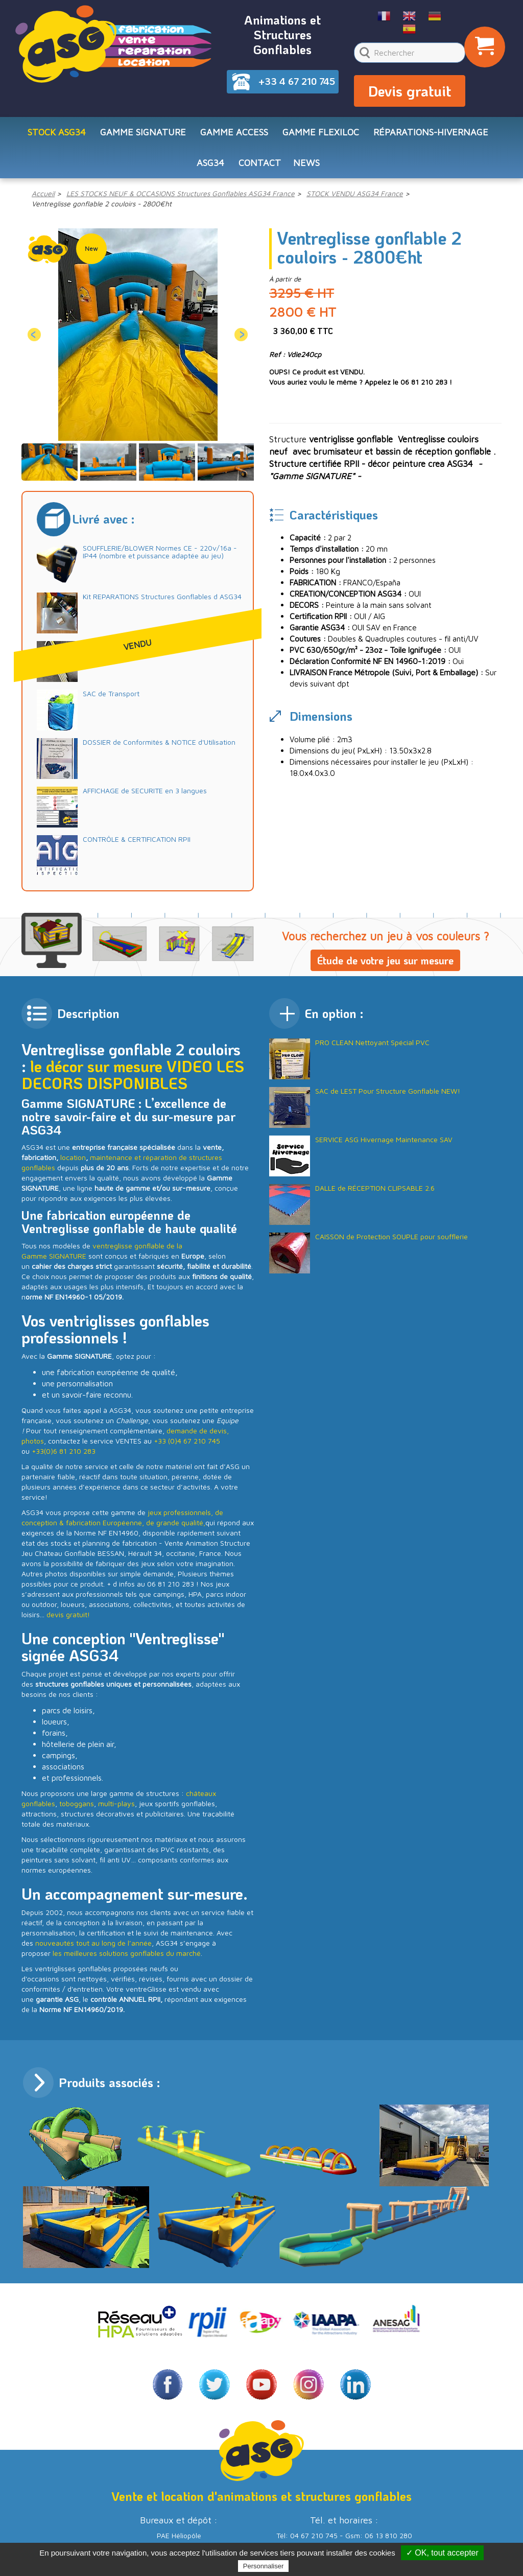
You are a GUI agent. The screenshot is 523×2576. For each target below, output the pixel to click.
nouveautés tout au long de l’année (93, 1943)
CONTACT (260, 162)
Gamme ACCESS (234, 132)
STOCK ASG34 (57, 132)
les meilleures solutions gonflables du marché (127, 1953)
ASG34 (210, 162)
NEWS (306, 162)
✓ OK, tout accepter (442, 2552)
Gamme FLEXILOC (320, 132)
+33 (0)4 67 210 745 (187, 1440)
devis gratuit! (68, 1614)
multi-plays (116, 1803)
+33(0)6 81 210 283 (64, 1451)
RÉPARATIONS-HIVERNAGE (430, 132)
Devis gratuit (409, 91)
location (73, 1157)
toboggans (76, 1803)
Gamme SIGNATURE (143, 132)
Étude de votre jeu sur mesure (385, 960)
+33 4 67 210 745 (296, 81)
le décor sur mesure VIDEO (121, 1066)
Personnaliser (263, 2566)
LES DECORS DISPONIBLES (132, 1074)
